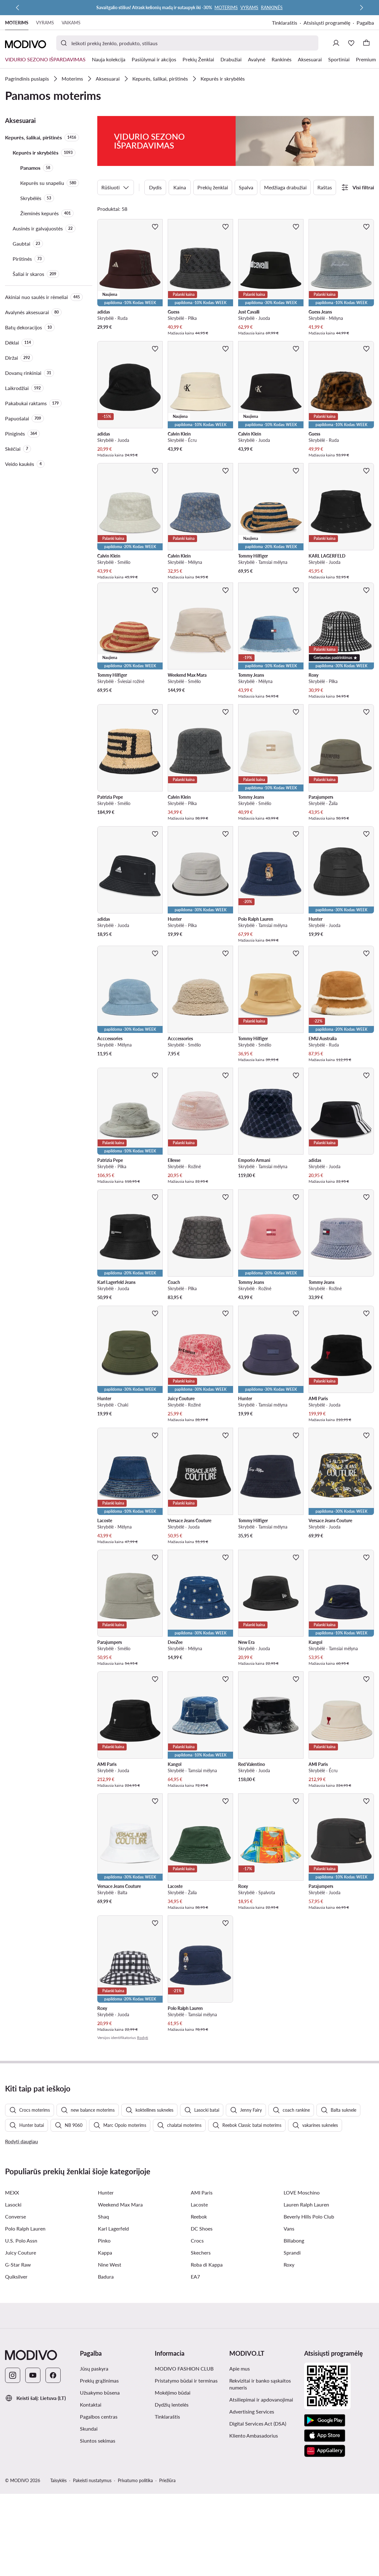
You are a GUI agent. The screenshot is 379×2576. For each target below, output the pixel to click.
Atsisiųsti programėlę (327, 23)
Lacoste (199, 2331)
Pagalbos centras (98, 2543)
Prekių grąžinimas (99, 2507)
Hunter (106, 2319)
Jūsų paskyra (94, 2495)
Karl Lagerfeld (113, 2355)
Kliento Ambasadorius (253, 2562)
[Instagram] (12, 2501)
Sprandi (292, 2379)
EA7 (195, 2403)
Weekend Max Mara (120, 2331)
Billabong (294, 2367)
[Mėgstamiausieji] (351, 43)
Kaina (179, 165)
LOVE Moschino (302, 2319)
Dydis (155, 165)
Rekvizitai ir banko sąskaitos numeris (260, 2510)
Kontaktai (90, 2531)
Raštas (324, 165)
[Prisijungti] (336, 43)
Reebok (199, 2343)
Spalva (246, 165)
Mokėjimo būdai (172, 2519)
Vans (289, 2355)
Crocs (197, 2367)
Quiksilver (16, 2403)
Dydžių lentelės (172, 2531)
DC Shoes (202, 2355)
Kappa (105, 2379)
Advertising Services (251, 2538)
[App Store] (324, 2561)
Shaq (103, 2343)
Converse (15, 2343)
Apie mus (239, 2495)
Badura (106, 2403)
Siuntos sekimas (97, 2567)
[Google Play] (324, 2546)
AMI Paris (202, 2319)
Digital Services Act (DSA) (257, 2550)
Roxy (289, 2391)
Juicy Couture (20, 2379)
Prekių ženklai (212, 165)
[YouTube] (32, 2501)
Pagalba (365, 23)
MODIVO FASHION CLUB (184, 2495)
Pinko (104, 2367)
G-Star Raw (18, 2391)
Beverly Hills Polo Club (309, 2343)
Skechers (201, 2379)
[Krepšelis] (366, 43)
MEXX (12, 2319)
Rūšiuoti (115, 165)
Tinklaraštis (284, 23)
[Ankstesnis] (17, 7)
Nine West (109, 2391)
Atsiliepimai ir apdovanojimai (261, 2526)
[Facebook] (53, 2501)
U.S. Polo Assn (21, 2367)
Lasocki (13, 2331)
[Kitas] (361, 7)
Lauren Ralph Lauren (306, 2331)
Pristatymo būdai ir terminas (186, 2507)
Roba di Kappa (207, 2391)
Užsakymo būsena (100, 2519)
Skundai (89, 2555)
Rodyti (142, 2015)
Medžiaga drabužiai (285, 165)
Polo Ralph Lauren (25, 2355)
